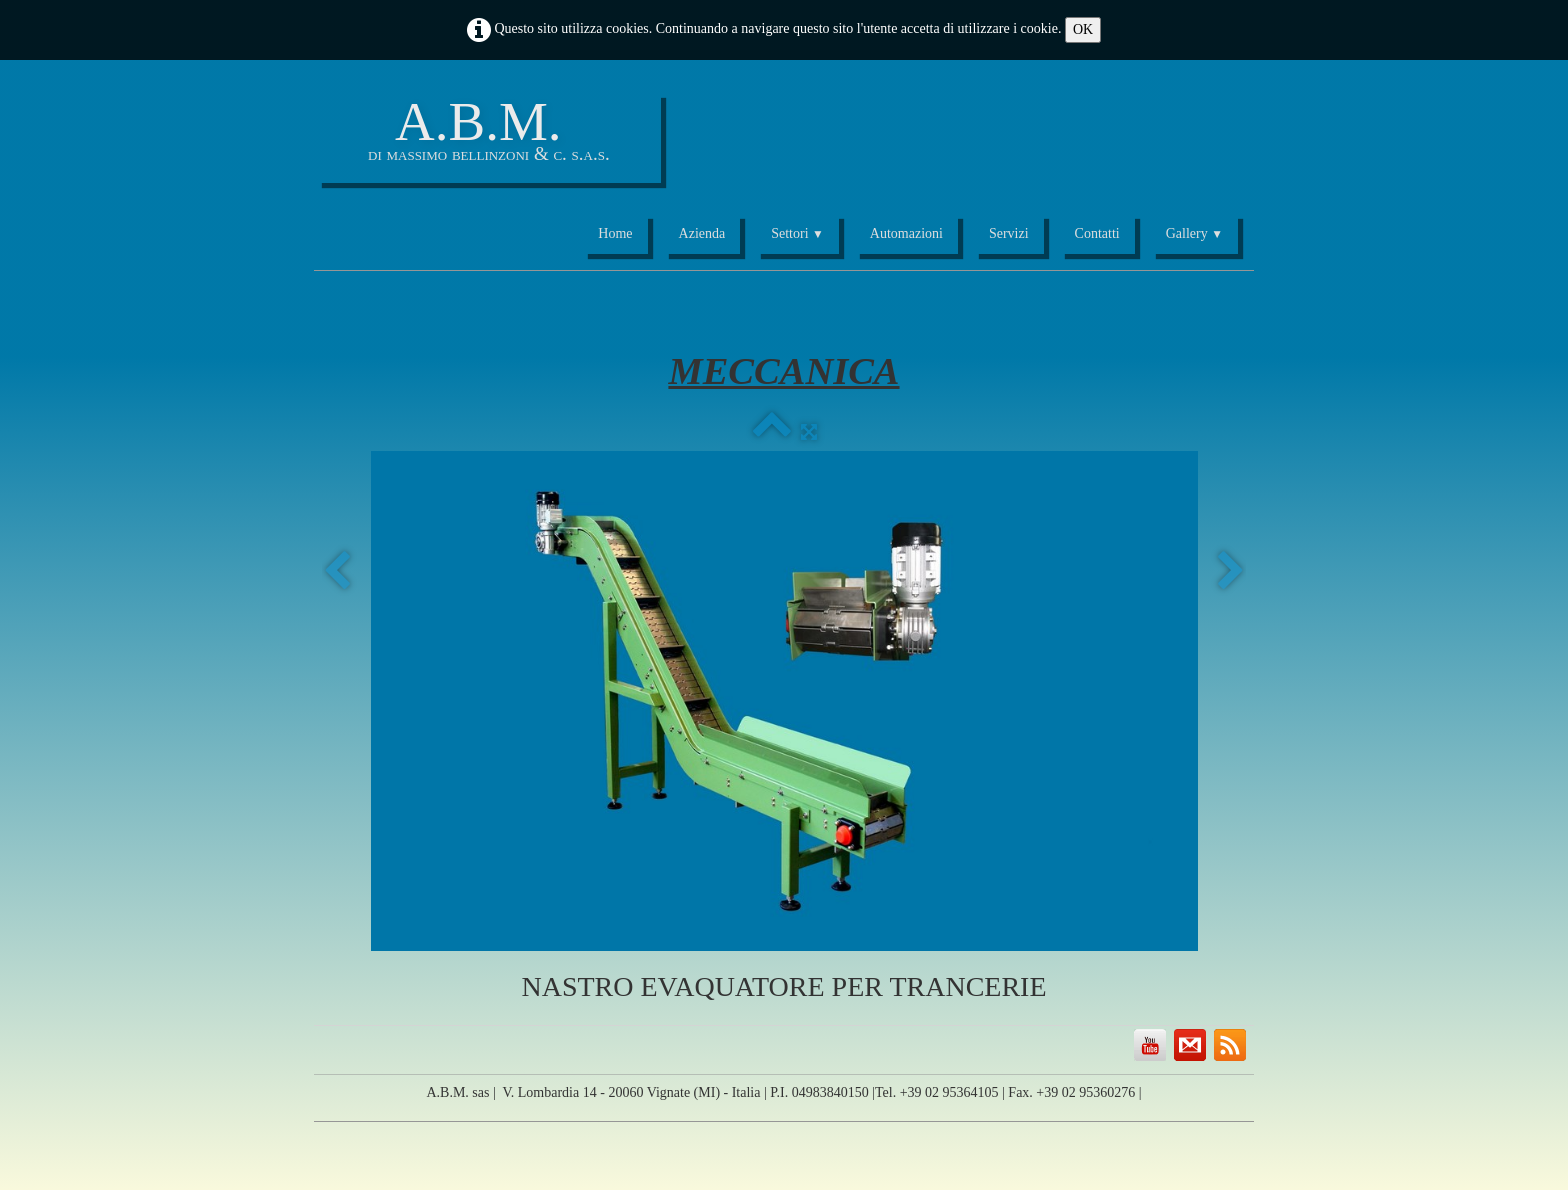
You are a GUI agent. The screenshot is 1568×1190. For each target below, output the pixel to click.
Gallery (1194, 233)
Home (615, 233)
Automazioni (906, 233)
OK (1083, 29)
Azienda (702, 233)
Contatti (1097, 233)
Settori (797, 233)
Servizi (1009, 233)
